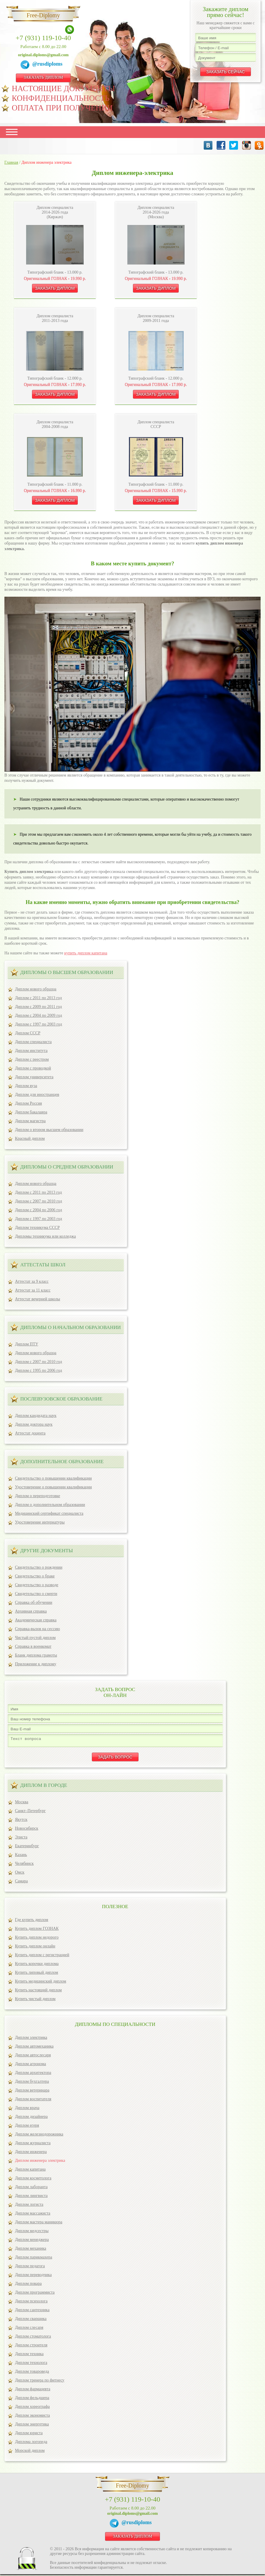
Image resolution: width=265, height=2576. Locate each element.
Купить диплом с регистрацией (42, 1956)
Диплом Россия (28, 1103)
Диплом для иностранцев (37, 1094)
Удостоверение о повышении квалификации (53, 1487)
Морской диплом (30, 2452)
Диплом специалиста (33, 1042)
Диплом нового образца (35, 989)
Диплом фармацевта (32, 2391)
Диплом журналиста (32, 2144)
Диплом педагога (30, 2267)
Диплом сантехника (32, 2311)
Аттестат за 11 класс (32, 1290)
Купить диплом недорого (37, 1939)
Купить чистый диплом (35, 2000)
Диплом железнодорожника (39, 2136)
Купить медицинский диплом (40, 1983)
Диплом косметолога (33, 2180)
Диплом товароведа (32, 2373)
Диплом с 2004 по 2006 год (38, 1210)
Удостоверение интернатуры (40, 1522)
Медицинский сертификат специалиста (49, 1513)
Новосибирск (26, 1830)
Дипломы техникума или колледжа (45, 1236)
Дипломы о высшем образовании (66, 972)
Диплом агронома (30, 2065)
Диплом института (31, 1050)
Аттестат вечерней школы (37, 1299)
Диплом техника (29, 2355)
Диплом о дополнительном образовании (50, 1504)
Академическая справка (36, 1620)
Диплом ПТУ (26, 1344)
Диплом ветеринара (32, 2092)
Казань (21, 1856)
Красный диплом (30, 1138)
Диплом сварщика (31, 2320)
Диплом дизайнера (31, 2118)
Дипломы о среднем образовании (66, 1167)
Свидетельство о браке (35, 1576)
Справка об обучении (33, 1602)
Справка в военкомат (33, 1646)
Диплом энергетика (32, 2426)
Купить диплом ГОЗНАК (37, 1930)
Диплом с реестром (32, 1059)
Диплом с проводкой (33, 1068)
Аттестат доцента (30, 1433)
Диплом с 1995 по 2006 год (38, 1370)
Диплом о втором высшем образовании (49, 1129)
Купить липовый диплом (36, 1974)
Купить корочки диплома (37, 1965)
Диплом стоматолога (33, 2338)
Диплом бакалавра (31, 1112)
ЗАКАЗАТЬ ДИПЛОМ (43, 77)
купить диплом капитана (85, 953)
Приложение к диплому (35, 1664)
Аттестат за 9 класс (31, 1281)
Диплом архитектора (33, 2074)
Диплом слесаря (29, 2329)
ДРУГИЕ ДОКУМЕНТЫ (46, 1550)
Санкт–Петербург (30, 1812)
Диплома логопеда (31, 2443)
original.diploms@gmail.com (43, 55)
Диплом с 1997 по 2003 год (38, 1024)
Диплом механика (30, 2250)
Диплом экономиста (32, 2417)
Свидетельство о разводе (36, 1585)
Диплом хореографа (32, 2408)
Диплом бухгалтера (32, 2083)
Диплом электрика (31, 2039)
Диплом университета (34, 1077)
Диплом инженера (31, 2153)
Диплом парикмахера (33, 2259)
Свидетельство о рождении (38, 1567)
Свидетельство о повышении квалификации (53, 1478)
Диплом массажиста (32, 2215)
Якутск (21, 1821)
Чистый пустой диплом (35, 1637)
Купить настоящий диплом (38, 1992)
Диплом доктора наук (34, 1424)
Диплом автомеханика (34, 2048)
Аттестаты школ (42, 1264)
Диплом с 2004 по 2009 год (38, 1015)
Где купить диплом (31, 1921)
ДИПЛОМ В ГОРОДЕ (43, 1787)
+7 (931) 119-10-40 (43, 38)
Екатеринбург (27, 1847)
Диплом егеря (27, 2127)
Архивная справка (31, 1611)
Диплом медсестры (31, 2232)
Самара (21, 1883)
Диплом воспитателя (33, 2101)
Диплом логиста (29, 2206)
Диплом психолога (31, 2303)
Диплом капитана (30, 2171)
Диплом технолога (31, 2364)
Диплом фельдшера (32, 2399)
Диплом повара (28, 2285)
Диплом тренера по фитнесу (39, 2382)
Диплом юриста (29, 2434)
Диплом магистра (30, 1121)
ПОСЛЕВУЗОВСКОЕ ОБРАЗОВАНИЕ (61, 1399)
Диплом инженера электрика (40, 2162)
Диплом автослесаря (33, 2057)
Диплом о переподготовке (37, 1496)
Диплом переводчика (33, 2276)
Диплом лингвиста (31, 2197)
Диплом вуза (26, 1086)
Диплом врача (27, 2109)
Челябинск (24, 1865)
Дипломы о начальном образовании (70, 1327)
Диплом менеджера (32, 2241)
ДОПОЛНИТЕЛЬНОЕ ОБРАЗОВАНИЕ (62, 1461)
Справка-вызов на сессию (37, 1629)
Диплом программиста (35, 2294)
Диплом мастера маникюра (38, 2224)
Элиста (21, 1839)
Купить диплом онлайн (35, 1948)
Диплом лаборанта (31, 2188)
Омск (19, 1874)
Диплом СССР (27, 1033)
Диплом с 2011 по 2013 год (38, 998)
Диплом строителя (31, 2347)
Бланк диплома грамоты (36, 1655)
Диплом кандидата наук (35, 1415)
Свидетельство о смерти (36, 1593)
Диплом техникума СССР (37, 1227)
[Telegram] (26, 65)
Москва (21, 1804)
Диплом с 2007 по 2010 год (38, 1201)
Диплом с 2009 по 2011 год (38, 1006)
